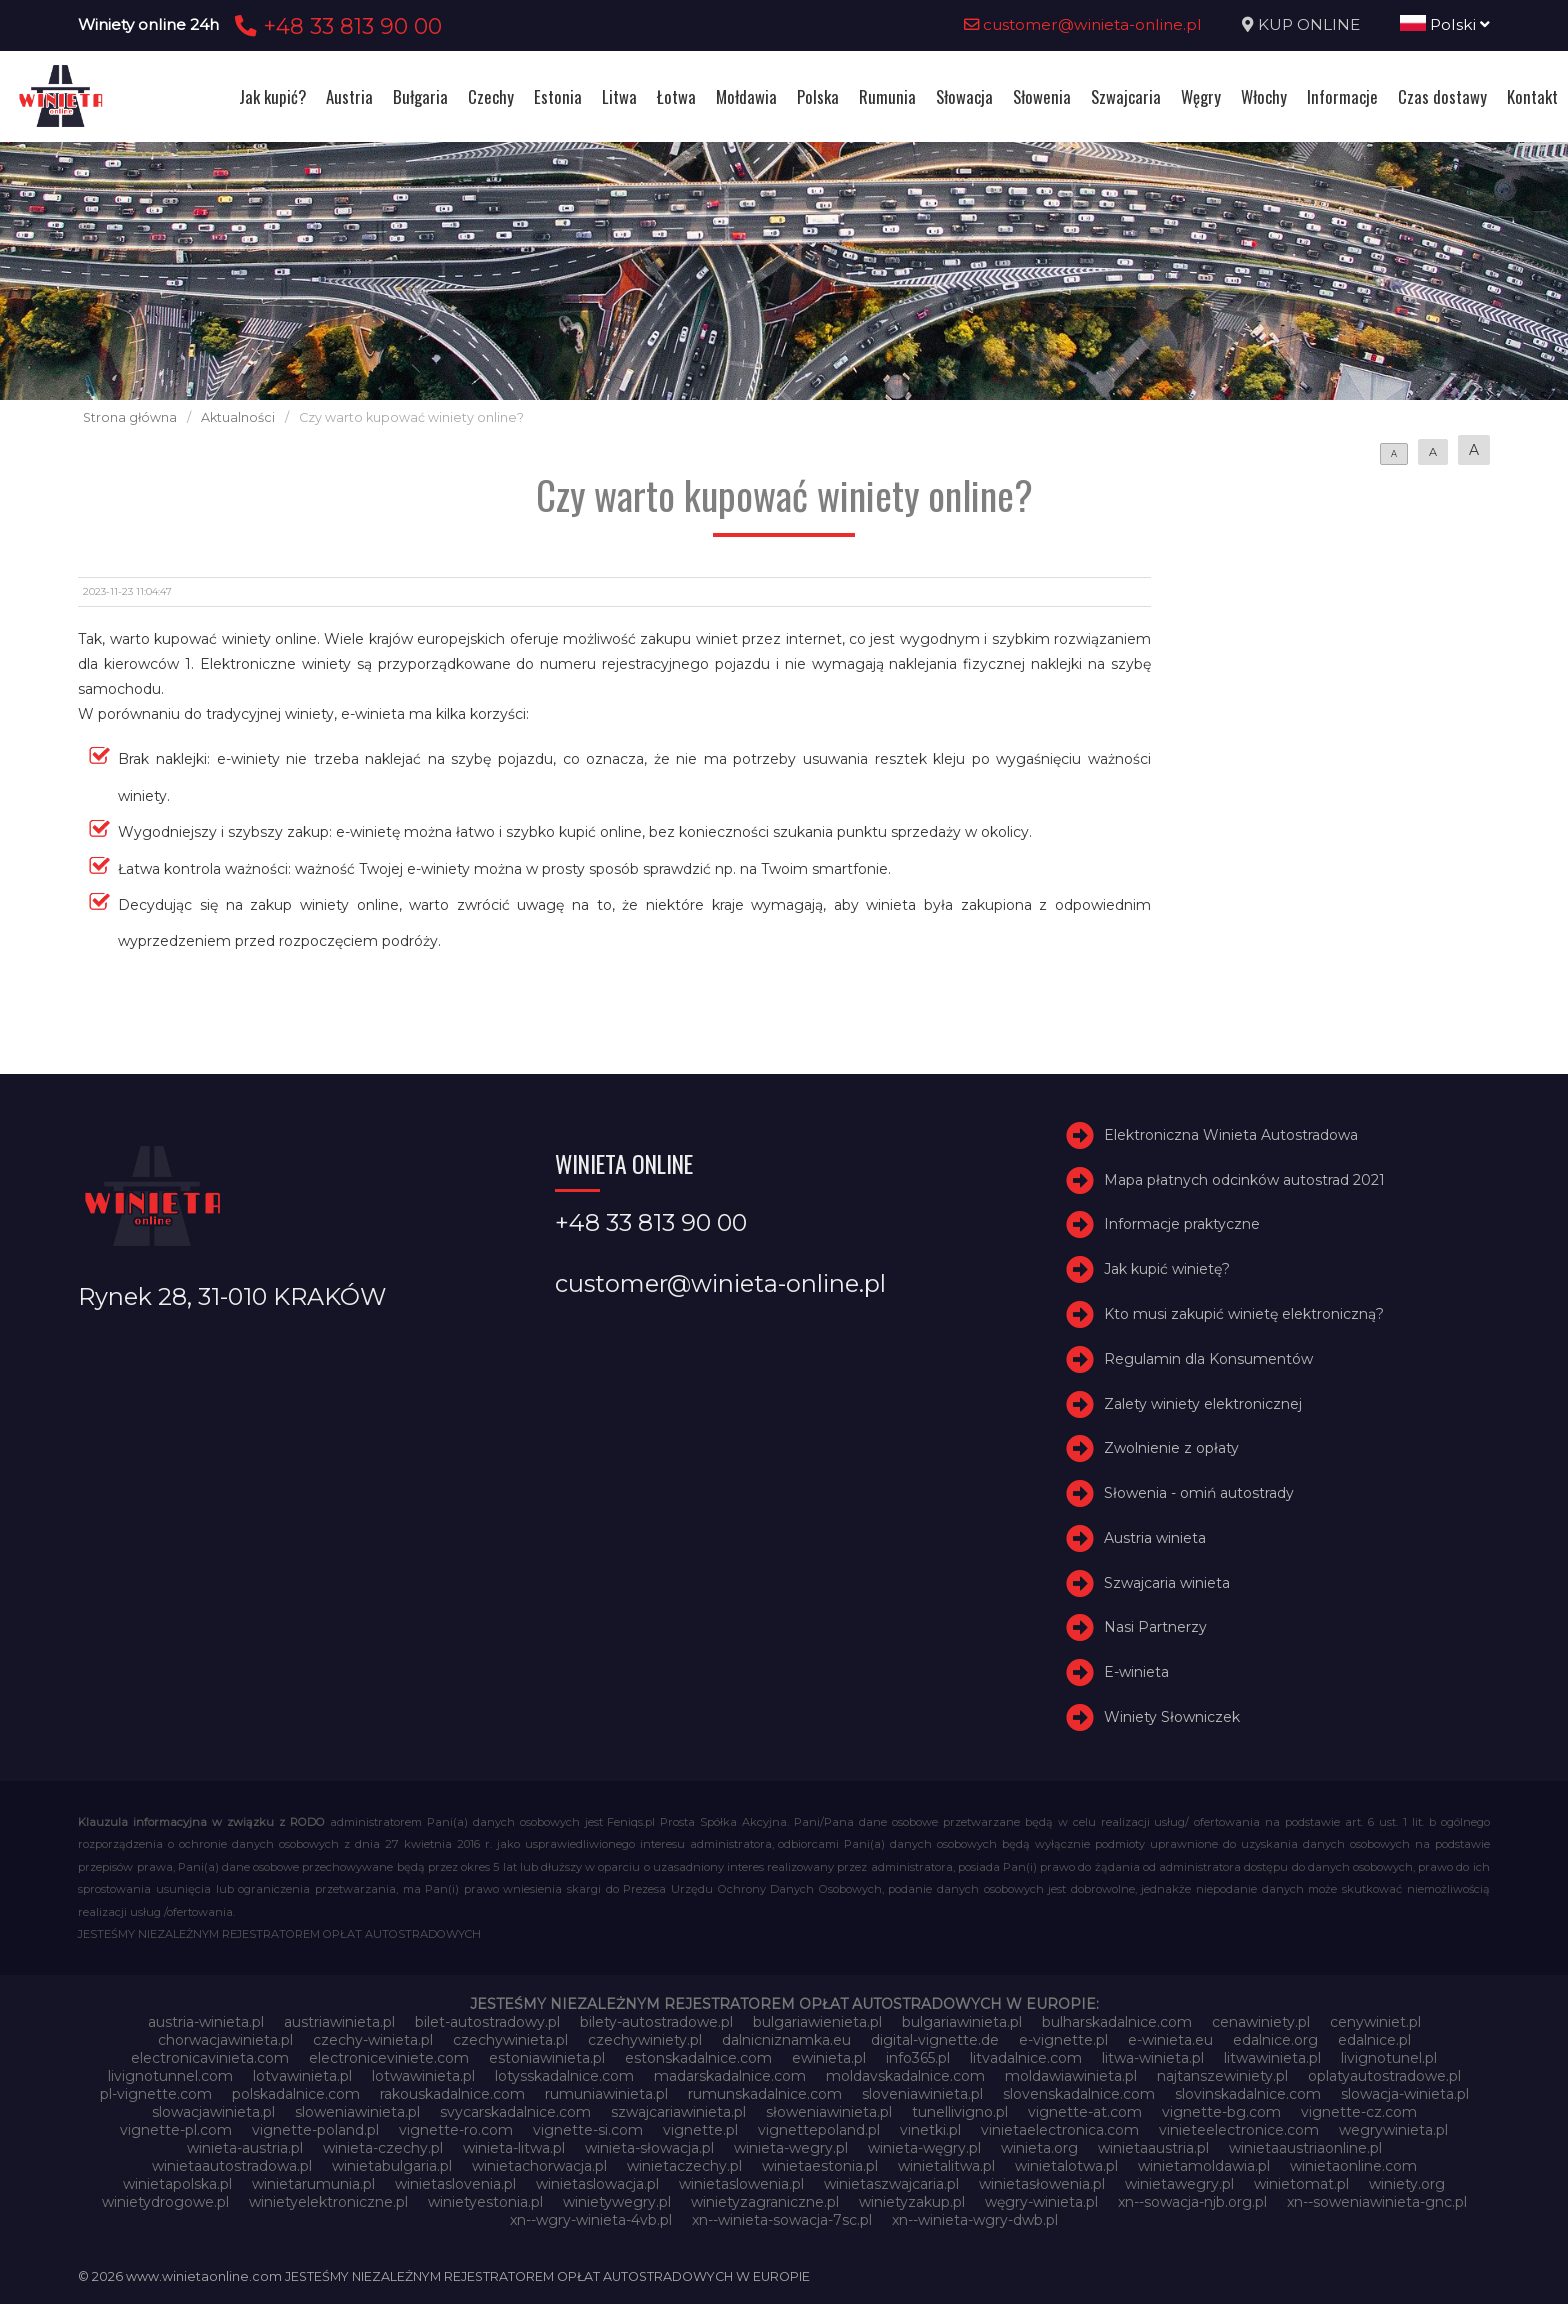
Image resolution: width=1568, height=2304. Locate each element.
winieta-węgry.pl (924, 2148)
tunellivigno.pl (960, 2112)
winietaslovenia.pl (455, 2184)
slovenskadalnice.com (1079, 2094)
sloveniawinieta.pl (922, 2094)
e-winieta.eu (1170, 2040)
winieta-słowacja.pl (649, 2148)
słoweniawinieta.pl (829, 2112)
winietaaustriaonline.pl (1305, 2148)
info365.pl (918, 2058)
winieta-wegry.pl (791, 2148)
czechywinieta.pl (510, 2040)
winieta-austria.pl (245, 2148)
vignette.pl (700, 2130)
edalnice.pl (1374, 2040)
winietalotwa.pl (1066, 2166)
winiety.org (1407, 2184)
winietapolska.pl (177, 2184)
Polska (818, 96)
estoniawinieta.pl (547, 2058)
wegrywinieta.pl (1393, 2130)
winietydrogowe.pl (165, 2202)
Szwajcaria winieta (1167, 1583)
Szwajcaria (1126, 96)
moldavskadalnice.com (905, 2076)
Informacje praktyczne (1182, 1224)
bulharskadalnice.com (1117, 2022)
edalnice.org (1275, 2040)
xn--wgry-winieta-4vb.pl (591, 2220)
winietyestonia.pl (485, 2202)
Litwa (619, 96)
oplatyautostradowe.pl (1384, 2076)
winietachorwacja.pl (539, 2166)
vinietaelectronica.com (1060, 2130)
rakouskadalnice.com (452, 2094)
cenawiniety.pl (1261, 2022)
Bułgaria (420, 96)
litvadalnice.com (1026, 2058)
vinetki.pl (930, 2130)
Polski (1445, 24)
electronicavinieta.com (210, 2058)
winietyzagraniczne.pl (765, 2202)
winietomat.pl (1301, 2184)
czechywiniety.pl (645, 2040)
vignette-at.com (1085, 2112)
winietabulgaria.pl (392, 2166)
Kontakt (1532, 96)
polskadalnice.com (296, 2094)
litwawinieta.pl (1272, 2058)
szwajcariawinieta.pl (678, 2112)
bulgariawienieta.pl (817, 2022)
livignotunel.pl (1389, 2058)
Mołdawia (746, 96)
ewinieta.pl (829, 2058)
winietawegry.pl (1179, 2184)
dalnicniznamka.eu (786, 2040)
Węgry (1201, 96)
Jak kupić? (272, 96)
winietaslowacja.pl (597, 2184)
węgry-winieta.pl (1041, 2202)
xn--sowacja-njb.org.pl (1192, 2202)
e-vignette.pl (1063, 2040)
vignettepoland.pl (819, 2130)
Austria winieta (1155, 1538)
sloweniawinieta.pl (357, 2112)
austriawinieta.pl (339, 2022)
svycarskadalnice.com (515, 2112)
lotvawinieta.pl (302, 2076)
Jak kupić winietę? (1167, 1269)
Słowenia (1042, 96)
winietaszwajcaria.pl (891, 2184)
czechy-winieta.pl (373, 2040)
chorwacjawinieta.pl (225, 2040)
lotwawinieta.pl (423, 2076)
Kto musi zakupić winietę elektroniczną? (1244, 1314)
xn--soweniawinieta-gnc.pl (1377, 2202)
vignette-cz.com (1359, 2112)
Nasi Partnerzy (1155, 1628)
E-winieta (1136, 1672)
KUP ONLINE (1309, 24)
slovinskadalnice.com (1248, 2094)
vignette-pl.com (176, 2130)
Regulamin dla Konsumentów (1208, 1359)
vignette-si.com (588, 2130)
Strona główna (130, 417)
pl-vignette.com (156, 2094)
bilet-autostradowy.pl (487, 2022)
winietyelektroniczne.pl (328, 2202)
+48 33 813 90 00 (335, 26)
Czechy (491, 96)
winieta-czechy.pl (383, 2148)
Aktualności (238, 417)
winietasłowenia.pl (1042, 2184)
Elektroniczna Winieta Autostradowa (1231, 1135)
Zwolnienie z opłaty (1171, 1448)
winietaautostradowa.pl (232, 2166)
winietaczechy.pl (684, 2166)
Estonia (558, 96)
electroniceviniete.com (389, 2058)
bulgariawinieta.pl (962, 2022)
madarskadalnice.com (730, 2076)
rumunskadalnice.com (765, 2094)
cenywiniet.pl (1375, 2022)
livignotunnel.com (170, 2076)
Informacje (1342, 96)
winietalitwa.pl (946, 2166)
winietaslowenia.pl (741, 2184)
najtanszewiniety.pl (1222, 2076)
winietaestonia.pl (820, 2166)
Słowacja (964, 96)
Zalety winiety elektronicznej (1203, 1404)
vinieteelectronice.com (1239, 2130)
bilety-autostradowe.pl (656, 2022)
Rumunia (887, 96)
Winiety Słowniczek (1172, 1717)
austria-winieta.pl (206, 2022)
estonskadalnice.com (698, 2058)
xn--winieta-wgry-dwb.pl (975, 2220)
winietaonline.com (1353, 2166)
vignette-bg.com (1221, 2112)
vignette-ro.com (456, 2130)
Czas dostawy (1442, 96)
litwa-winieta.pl (1153, 2058)
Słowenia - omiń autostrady (1199, 1493)
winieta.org (1039, 2148)
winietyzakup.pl (912, 2202)
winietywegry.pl (617, 2202)
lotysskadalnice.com (564, 2076)
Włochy (1264, 96)
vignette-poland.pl (315, 2130)
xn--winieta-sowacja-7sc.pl (782, 2220)
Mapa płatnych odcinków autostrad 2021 (1244, 1180)
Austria (349, 96)
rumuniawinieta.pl (606, 2094)
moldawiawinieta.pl (1071, 2076)
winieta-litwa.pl (514, 2148)
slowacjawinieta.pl (213, 2112)
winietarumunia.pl (313, 2184)
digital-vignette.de (935, 2040)
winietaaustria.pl (1153, 2148)
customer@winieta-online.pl (1083, 24)
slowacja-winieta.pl (1405, 2094)
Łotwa (676, 96)
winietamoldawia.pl (1204, 2166)
